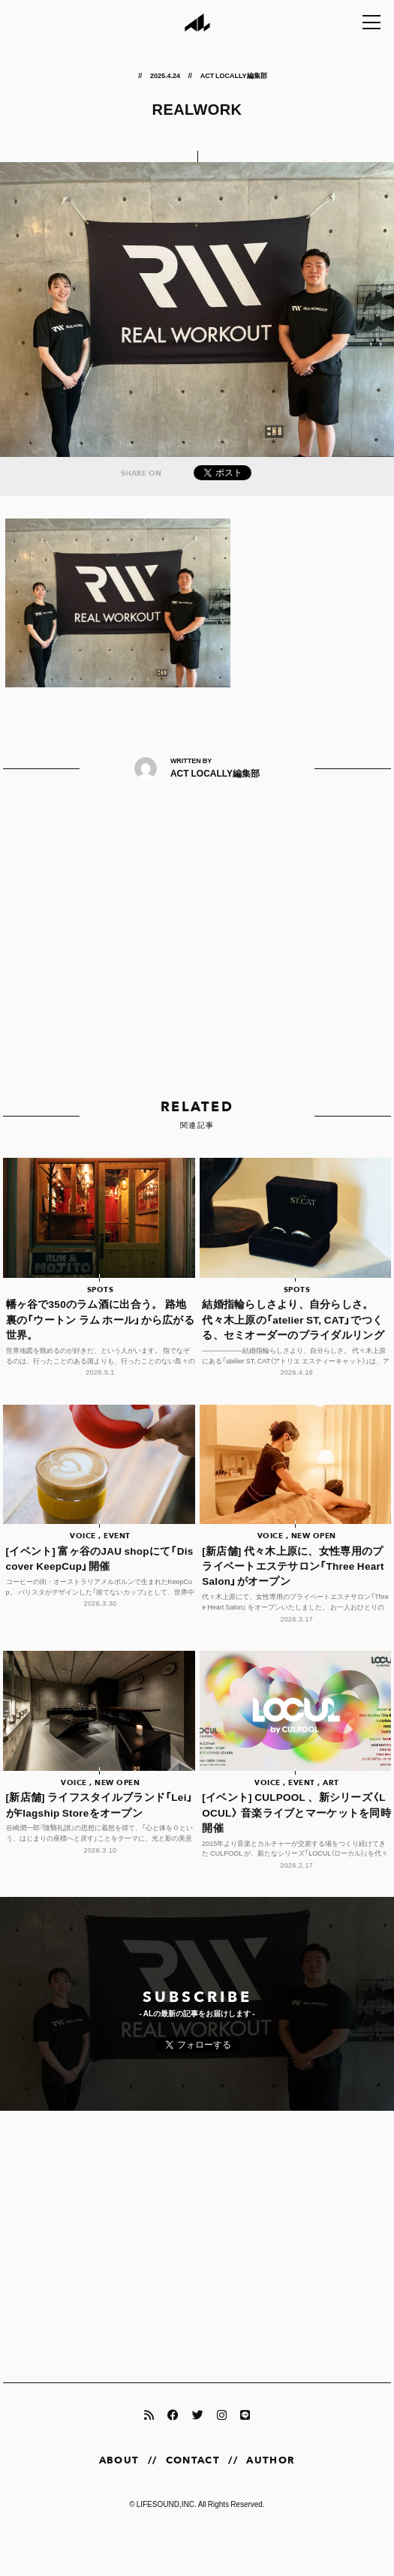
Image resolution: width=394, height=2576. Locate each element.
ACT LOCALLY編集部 (233, 75)
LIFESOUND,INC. (167, 2503)
